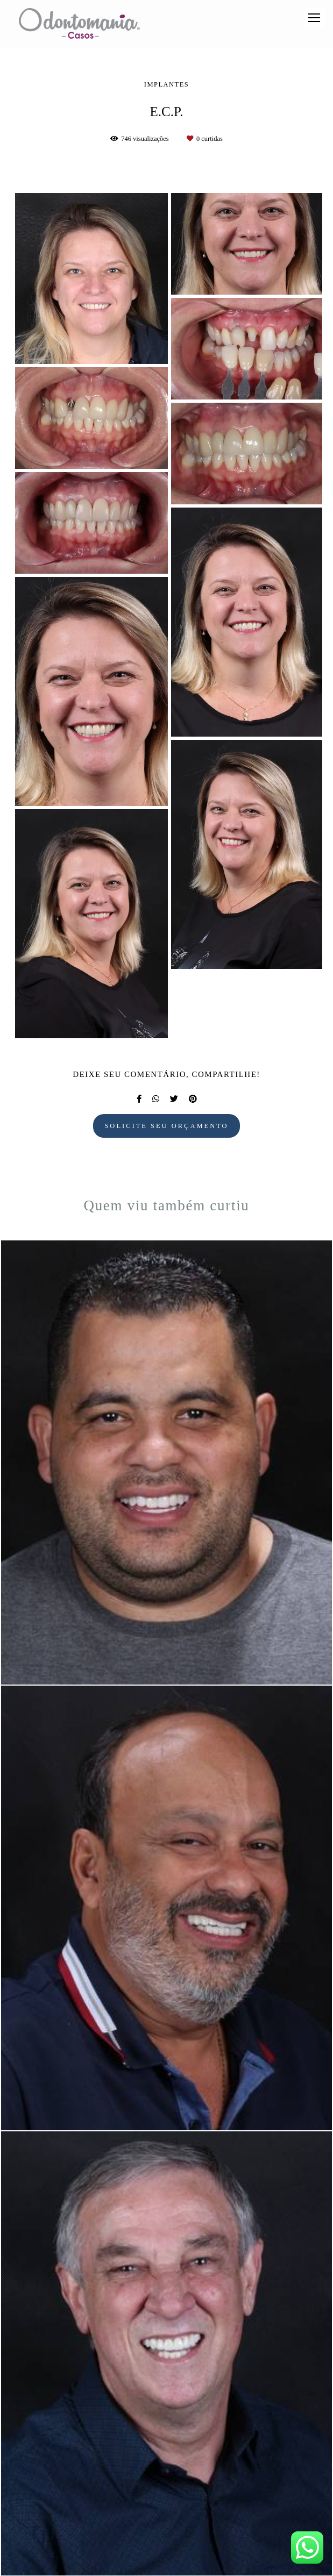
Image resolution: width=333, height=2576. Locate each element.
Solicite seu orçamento (166, 1126)
